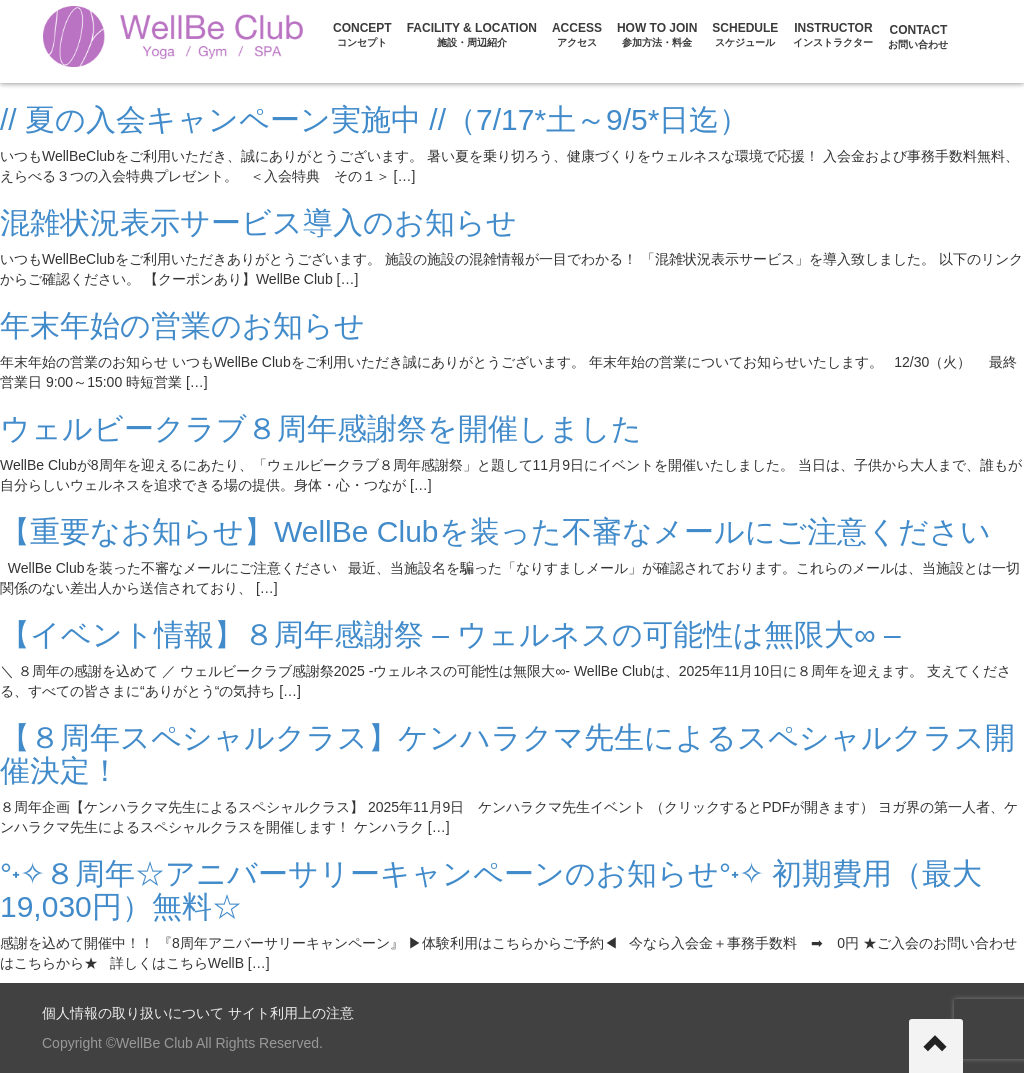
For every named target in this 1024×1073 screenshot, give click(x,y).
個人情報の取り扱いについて (133, 1013)
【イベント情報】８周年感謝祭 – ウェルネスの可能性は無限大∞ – (450, 634)
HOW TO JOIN (657, 34)
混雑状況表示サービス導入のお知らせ (258, 222)
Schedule (745, 34)
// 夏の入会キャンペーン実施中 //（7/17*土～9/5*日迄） (374, 119)
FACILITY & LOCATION (472, 34)
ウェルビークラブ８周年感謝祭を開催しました (321, 428)
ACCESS (577, 34)
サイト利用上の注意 (291, 1013)
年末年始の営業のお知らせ (182, 325)
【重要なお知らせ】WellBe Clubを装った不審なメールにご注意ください (495, 531)
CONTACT (918, 36)
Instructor (833, 34)
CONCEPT (362, 34)
